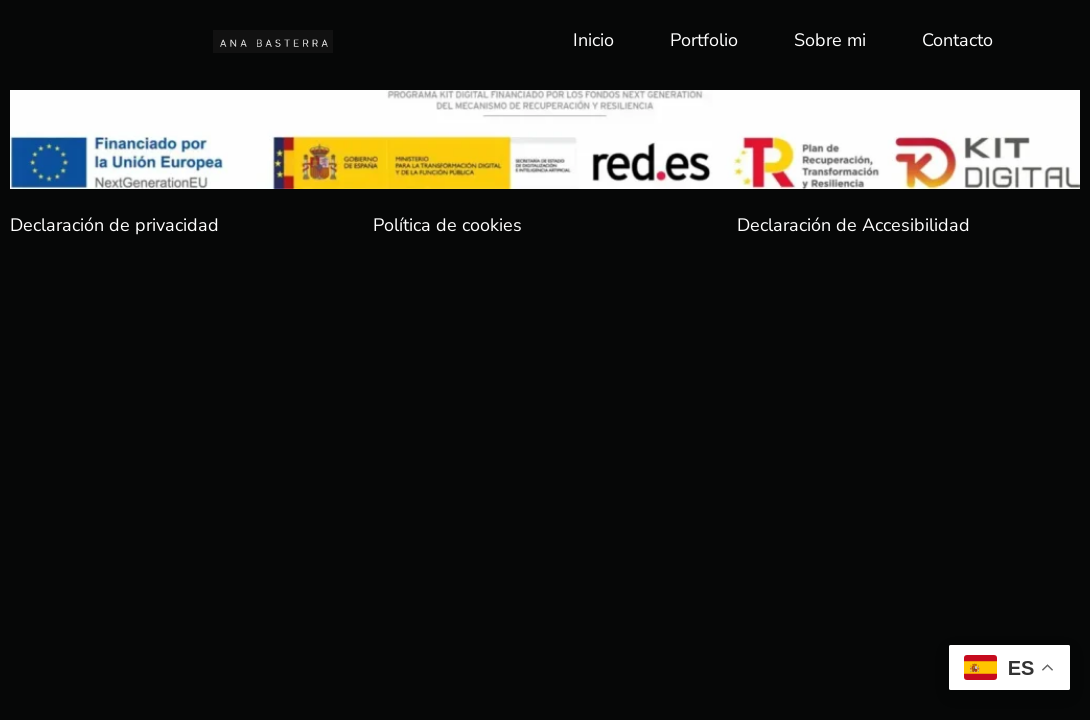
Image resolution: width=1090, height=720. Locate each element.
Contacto (957, 40)
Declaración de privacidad (114, 225)
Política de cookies (447, 225)
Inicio (593, 40)
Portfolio (704, 40)
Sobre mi (830, 40)
